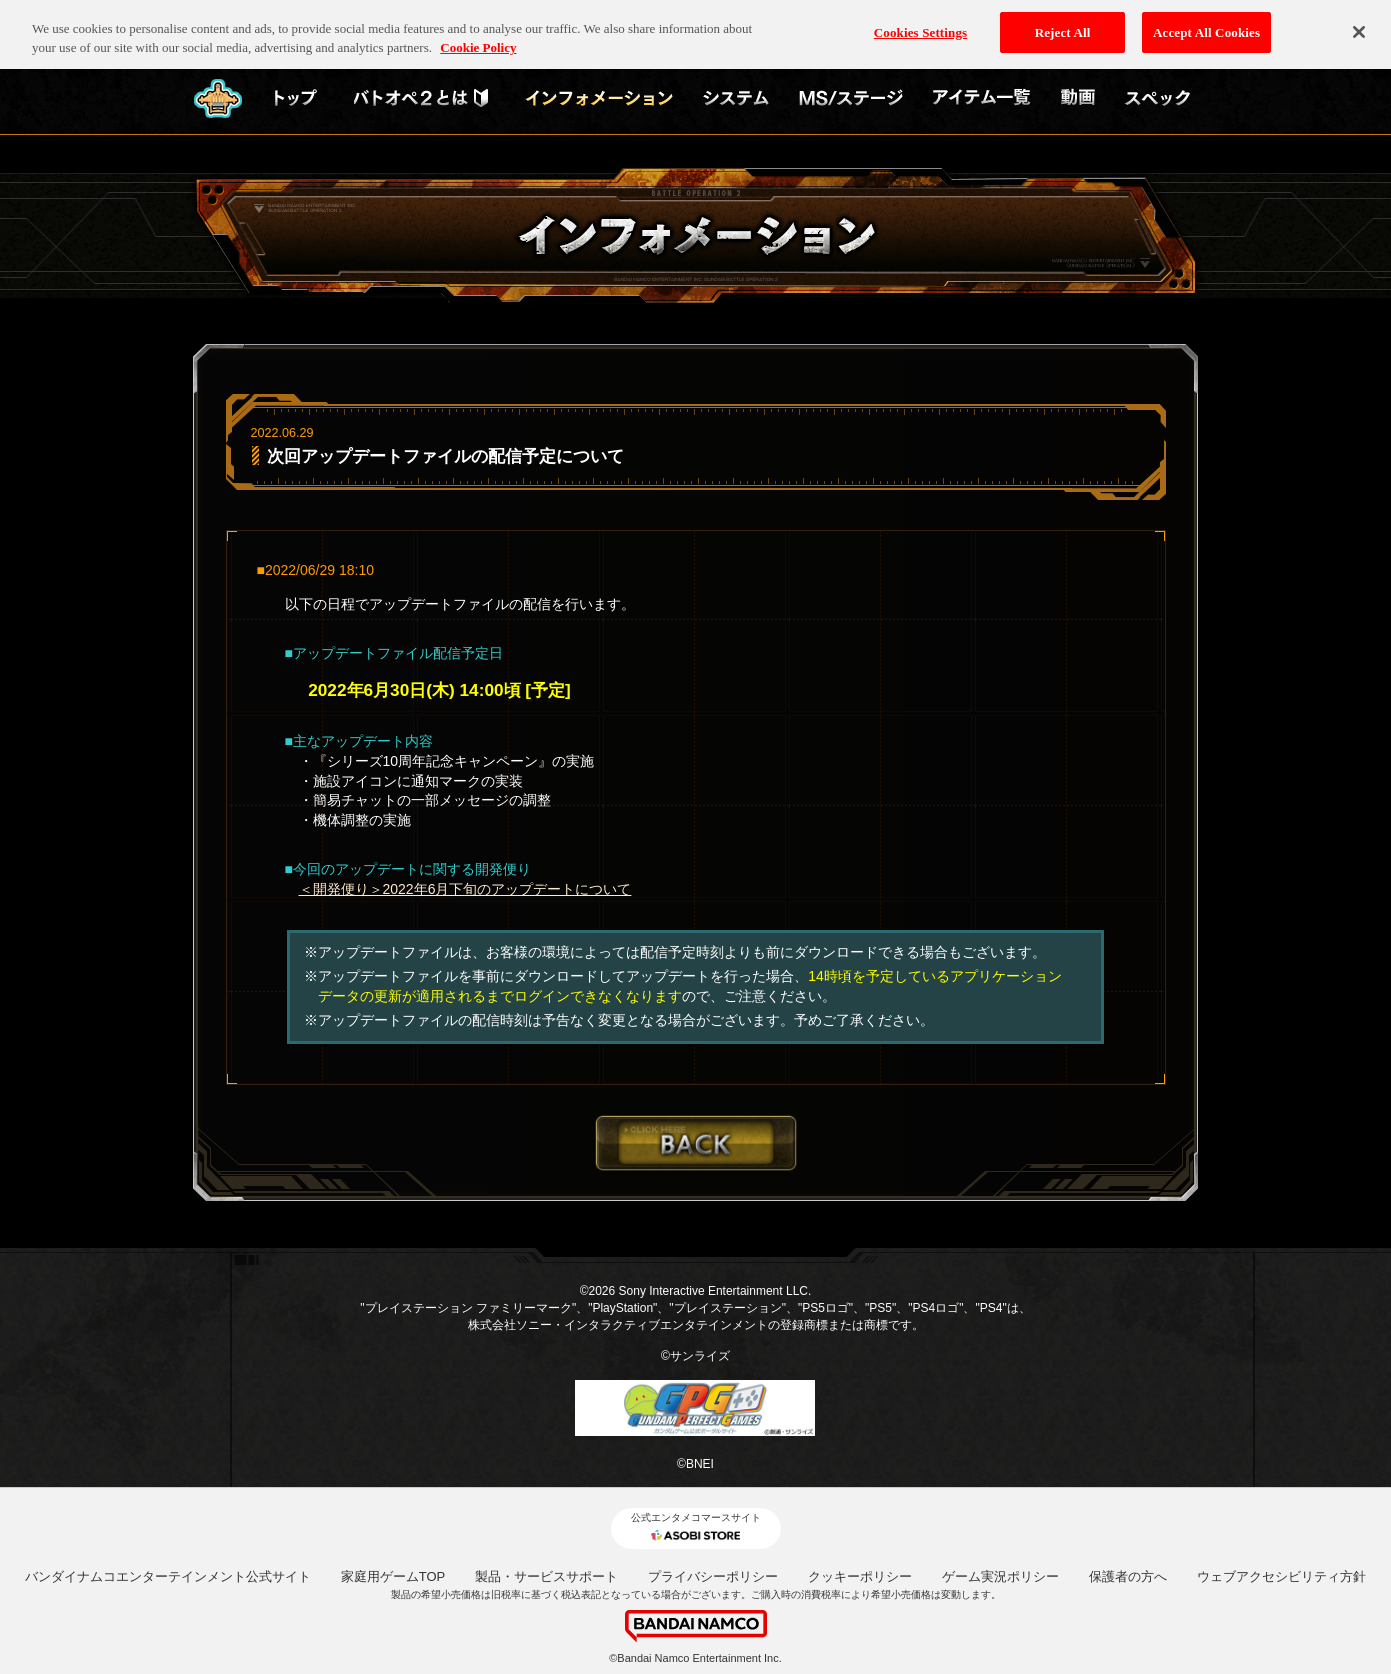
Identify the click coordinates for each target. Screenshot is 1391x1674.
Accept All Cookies (1206, 21)
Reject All (1063, 21)
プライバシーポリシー (713, 1576)
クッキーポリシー (860, 1576)
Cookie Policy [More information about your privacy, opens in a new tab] (478, 37)
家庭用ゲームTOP (393, 1576)
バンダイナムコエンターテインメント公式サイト (168, 1576)
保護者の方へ (1128, 1576)
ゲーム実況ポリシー (1000, 1576)
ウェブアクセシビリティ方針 (1281, 1576)
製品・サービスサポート (546, 1576)
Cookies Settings (920, 21)
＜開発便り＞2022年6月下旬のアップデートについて (465, 889)
